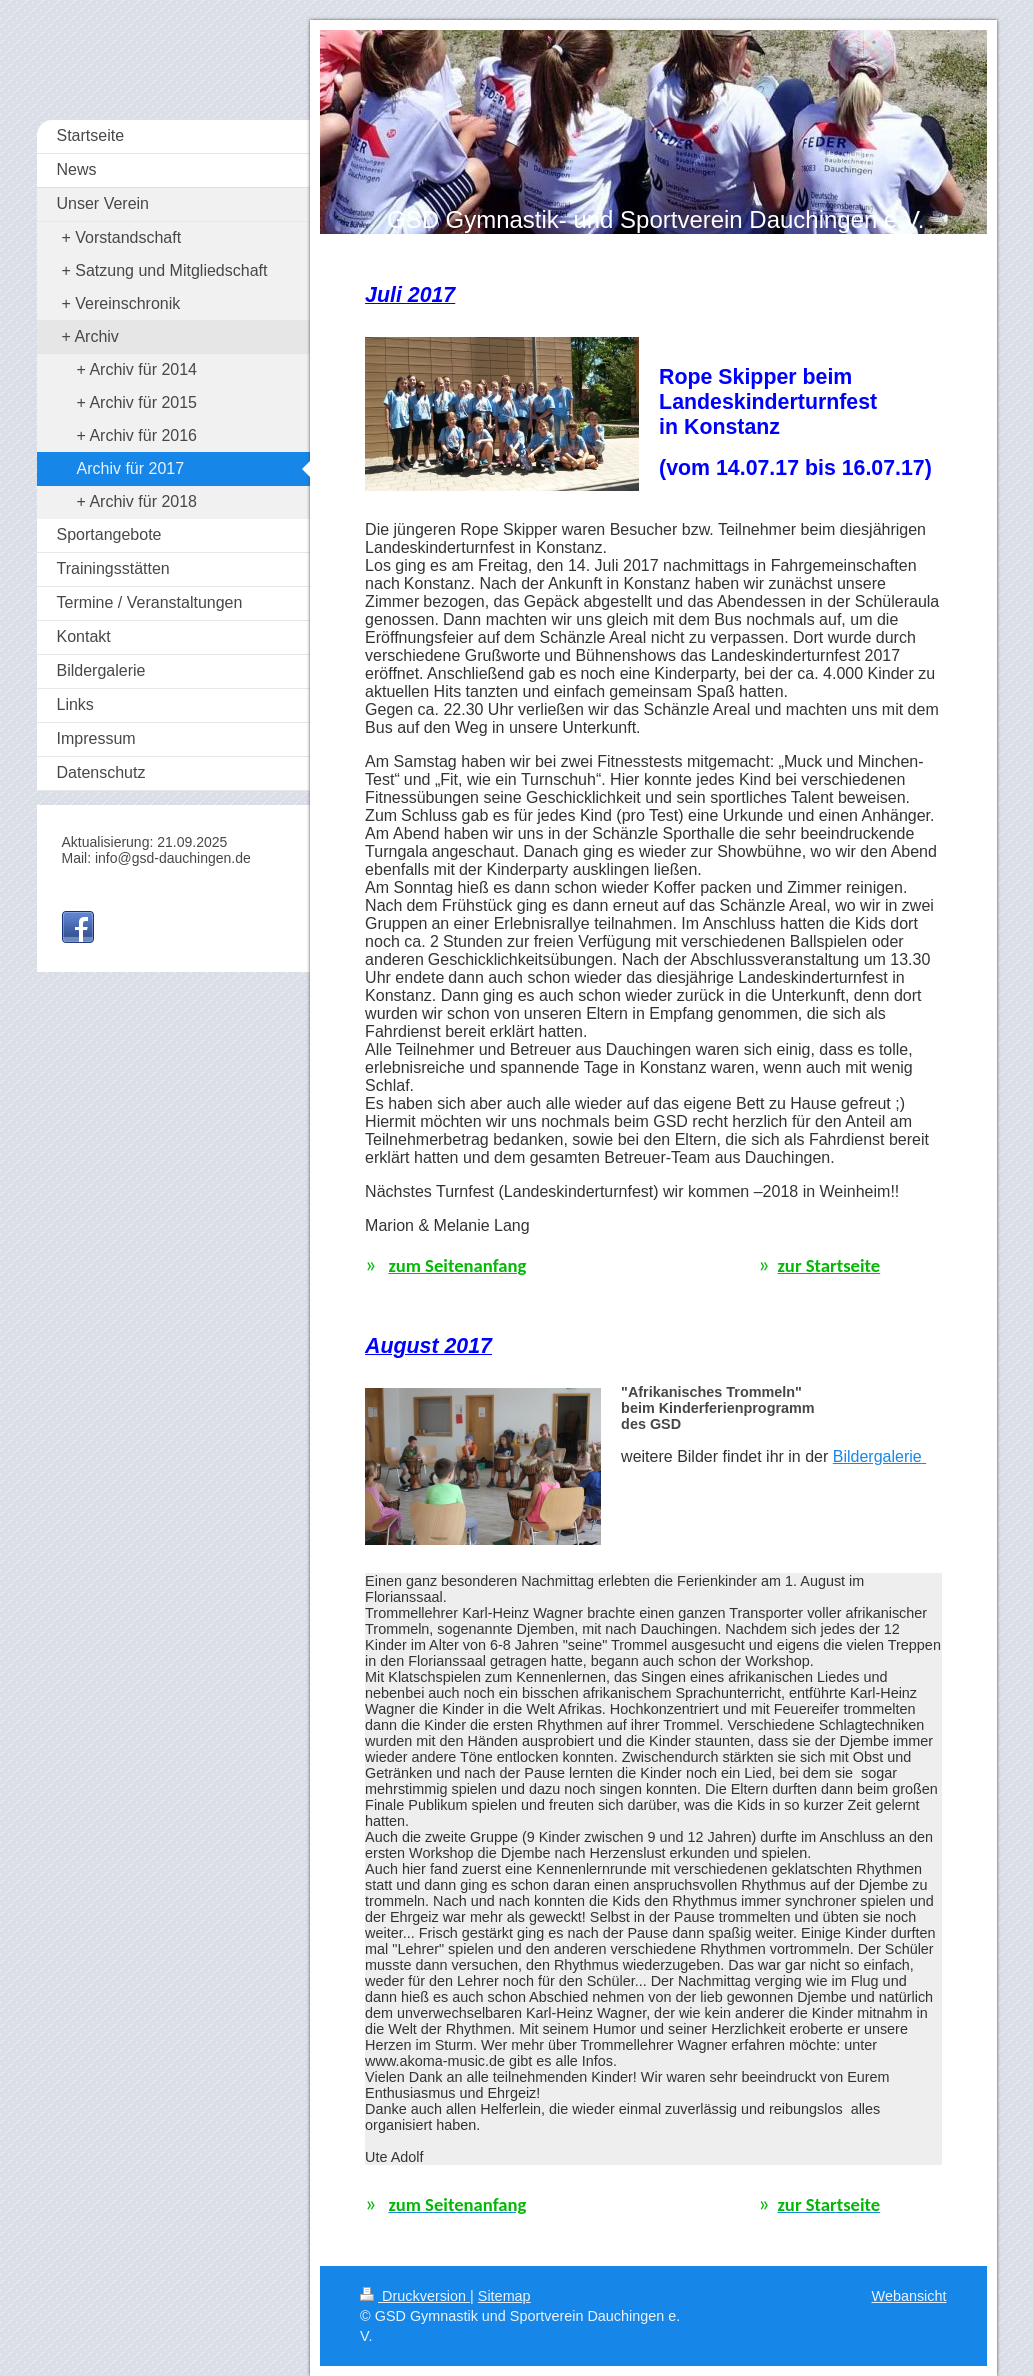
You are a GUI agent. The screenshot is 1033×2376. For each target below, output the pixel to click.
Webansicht (909, 2296)
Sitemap (504, 2296)
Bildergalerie (877, 1456)
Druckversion (415, 2296)
